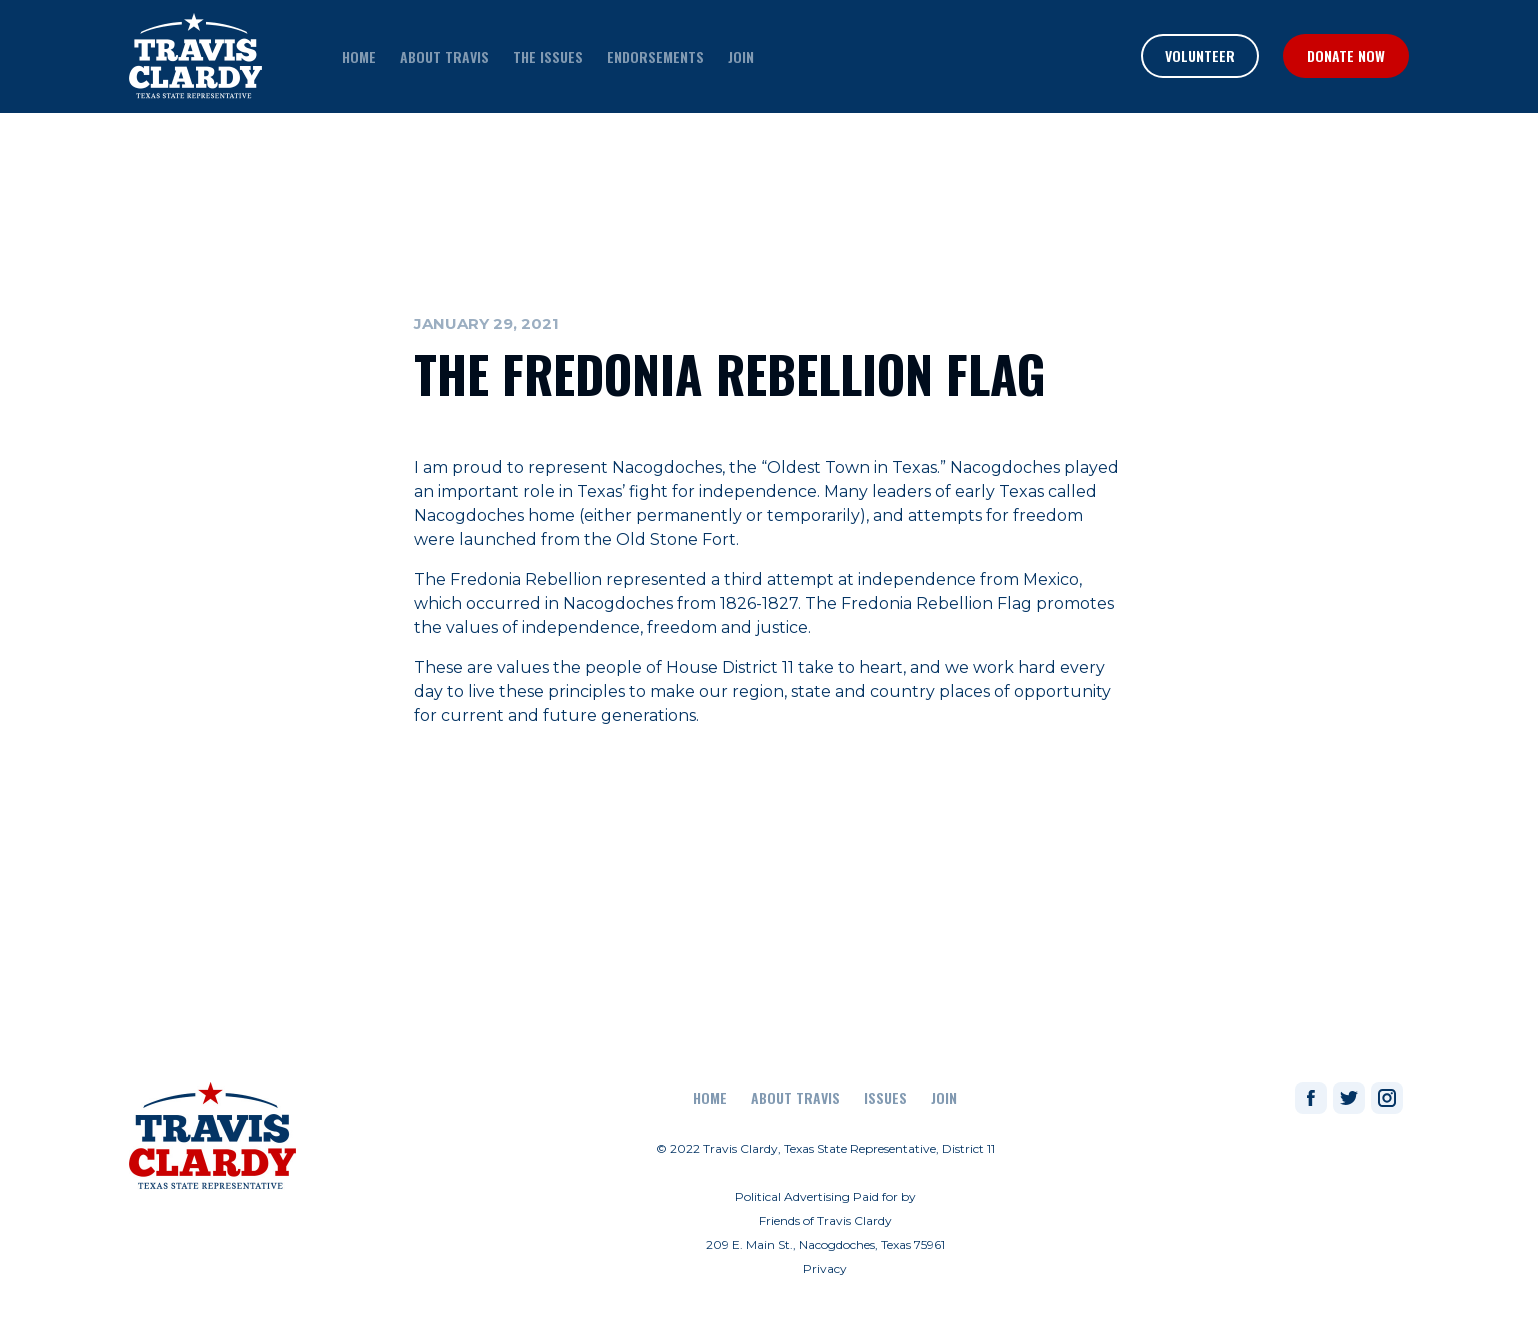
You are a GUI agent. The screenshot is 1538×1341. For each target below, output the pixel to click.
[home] (195, 56)
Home (710, 1098)
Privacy (825, 1268)
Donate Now (1346, 55)
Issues (885, 1098)
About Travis (795, 1098)
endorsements (655, 56)
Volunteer (1200, 55)
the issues (548, 56)
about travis (444, 56)
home (359, 56)
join (741, 56)
